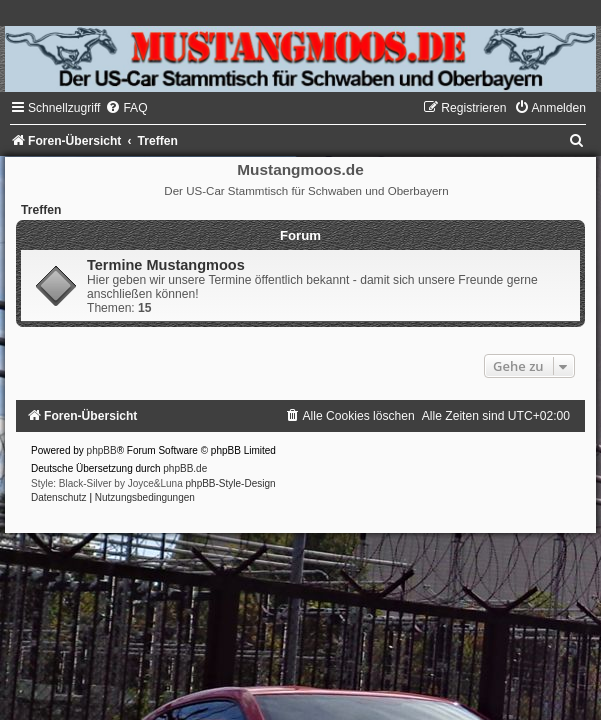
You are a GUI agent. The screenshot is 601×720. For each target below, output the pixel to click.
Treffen (41, 210)
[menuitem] (126, 108)
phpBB (102, 450)
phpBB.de (185, 468)
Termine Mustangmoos (166, 265)
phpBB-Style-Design (231, 483)
